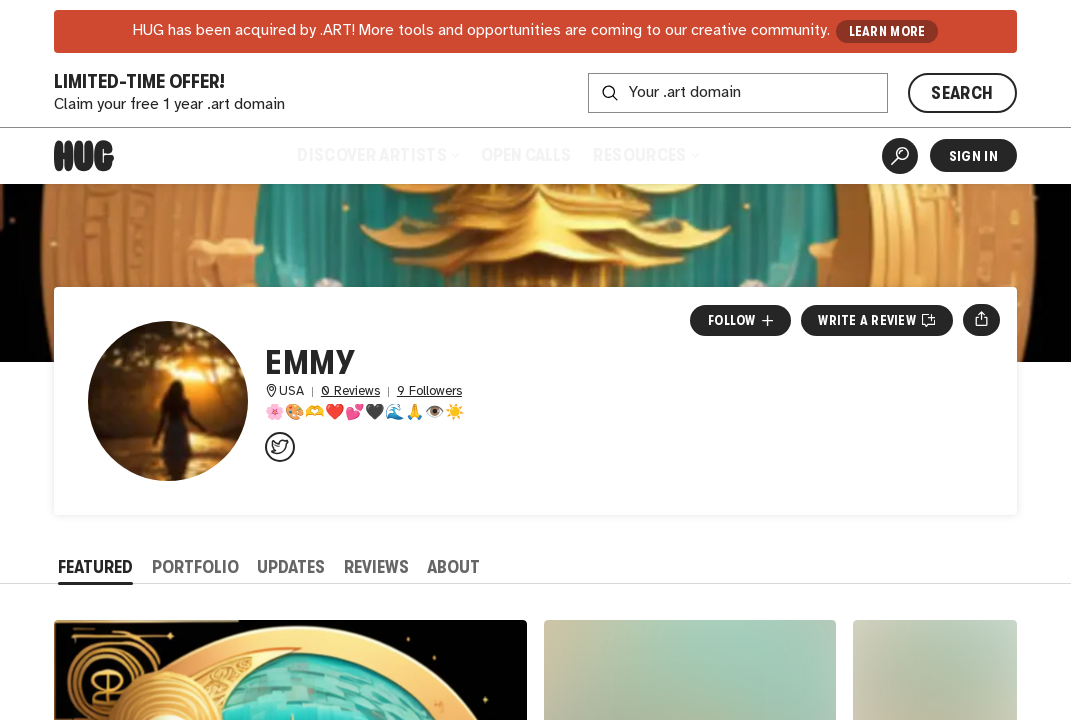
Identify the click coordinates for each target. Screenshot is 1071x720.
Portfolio (195, 567)
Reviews (376, 567)
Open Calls (526, 155)
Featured (95, 567)
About (453, 567)
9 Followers (429, 391)
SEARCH (962, 93)
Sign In (973, 156)
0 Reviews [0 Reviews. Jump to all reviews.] (350, 391)
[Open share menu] (981, 320)
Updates (291, 567)
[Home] (84, 156)
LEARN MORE (887, 31)
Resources (645, 155)
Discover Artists (378, 155)
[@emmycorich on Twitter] (280, 447)
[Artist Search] (900, 156)
